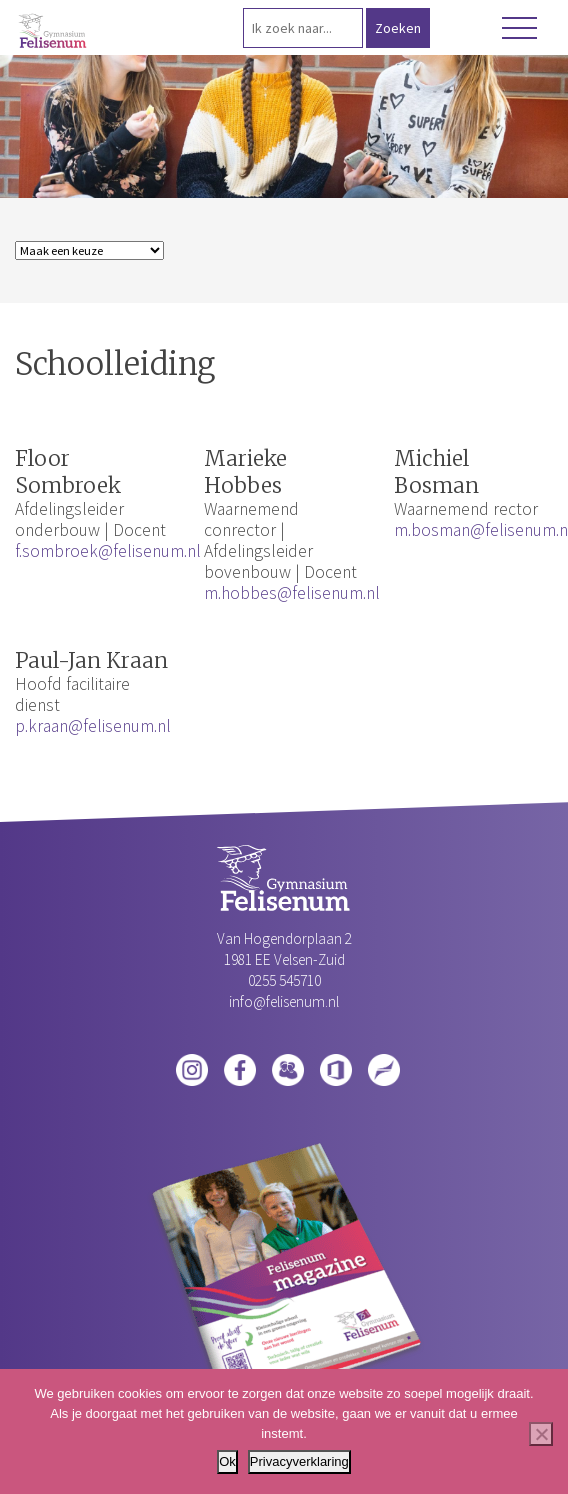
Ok (227, 1461)
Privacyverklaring (299, 1461)
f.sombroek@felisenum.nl (108, 551)
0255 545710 (284, 980)
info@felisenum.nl (284, 1001)
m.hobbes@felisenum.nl (292, 593)
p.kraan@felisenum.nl (93, 726)
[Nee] (541, 1434)
